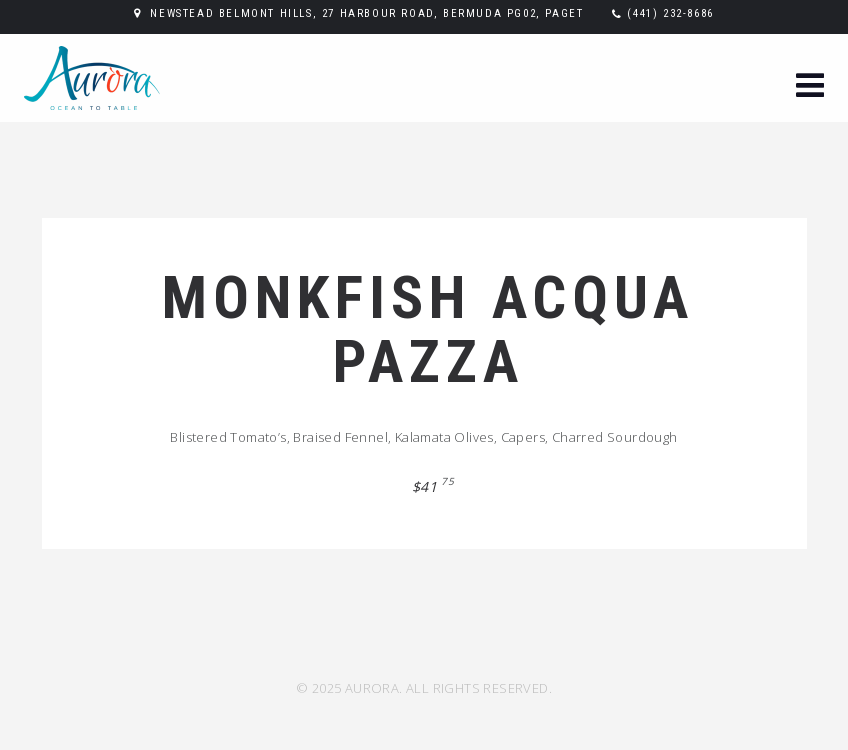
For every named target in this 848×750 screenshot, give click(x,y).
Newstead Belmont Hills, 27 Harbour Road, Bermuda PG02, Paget (366, 13)
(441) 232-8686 (670, 13)
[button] (810, 87)
